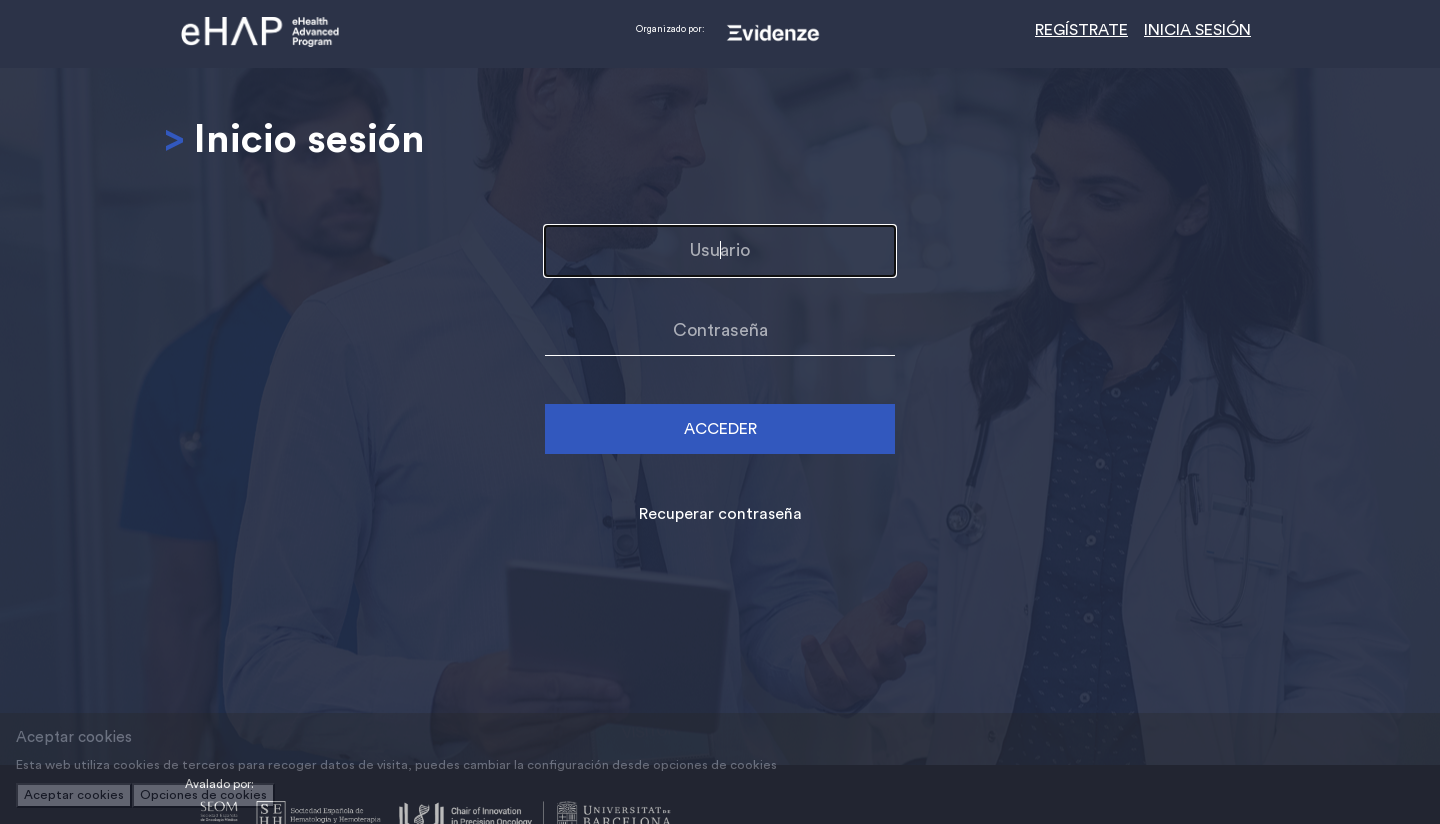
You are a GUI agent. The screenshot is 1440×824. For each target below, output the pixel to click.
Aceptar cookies (74, 795)
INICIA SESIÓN (1197, 30)
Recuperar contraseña (720, 514)
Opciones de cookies (203, 795)
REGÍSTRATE (1081, 30)
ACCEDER (720, 429)
